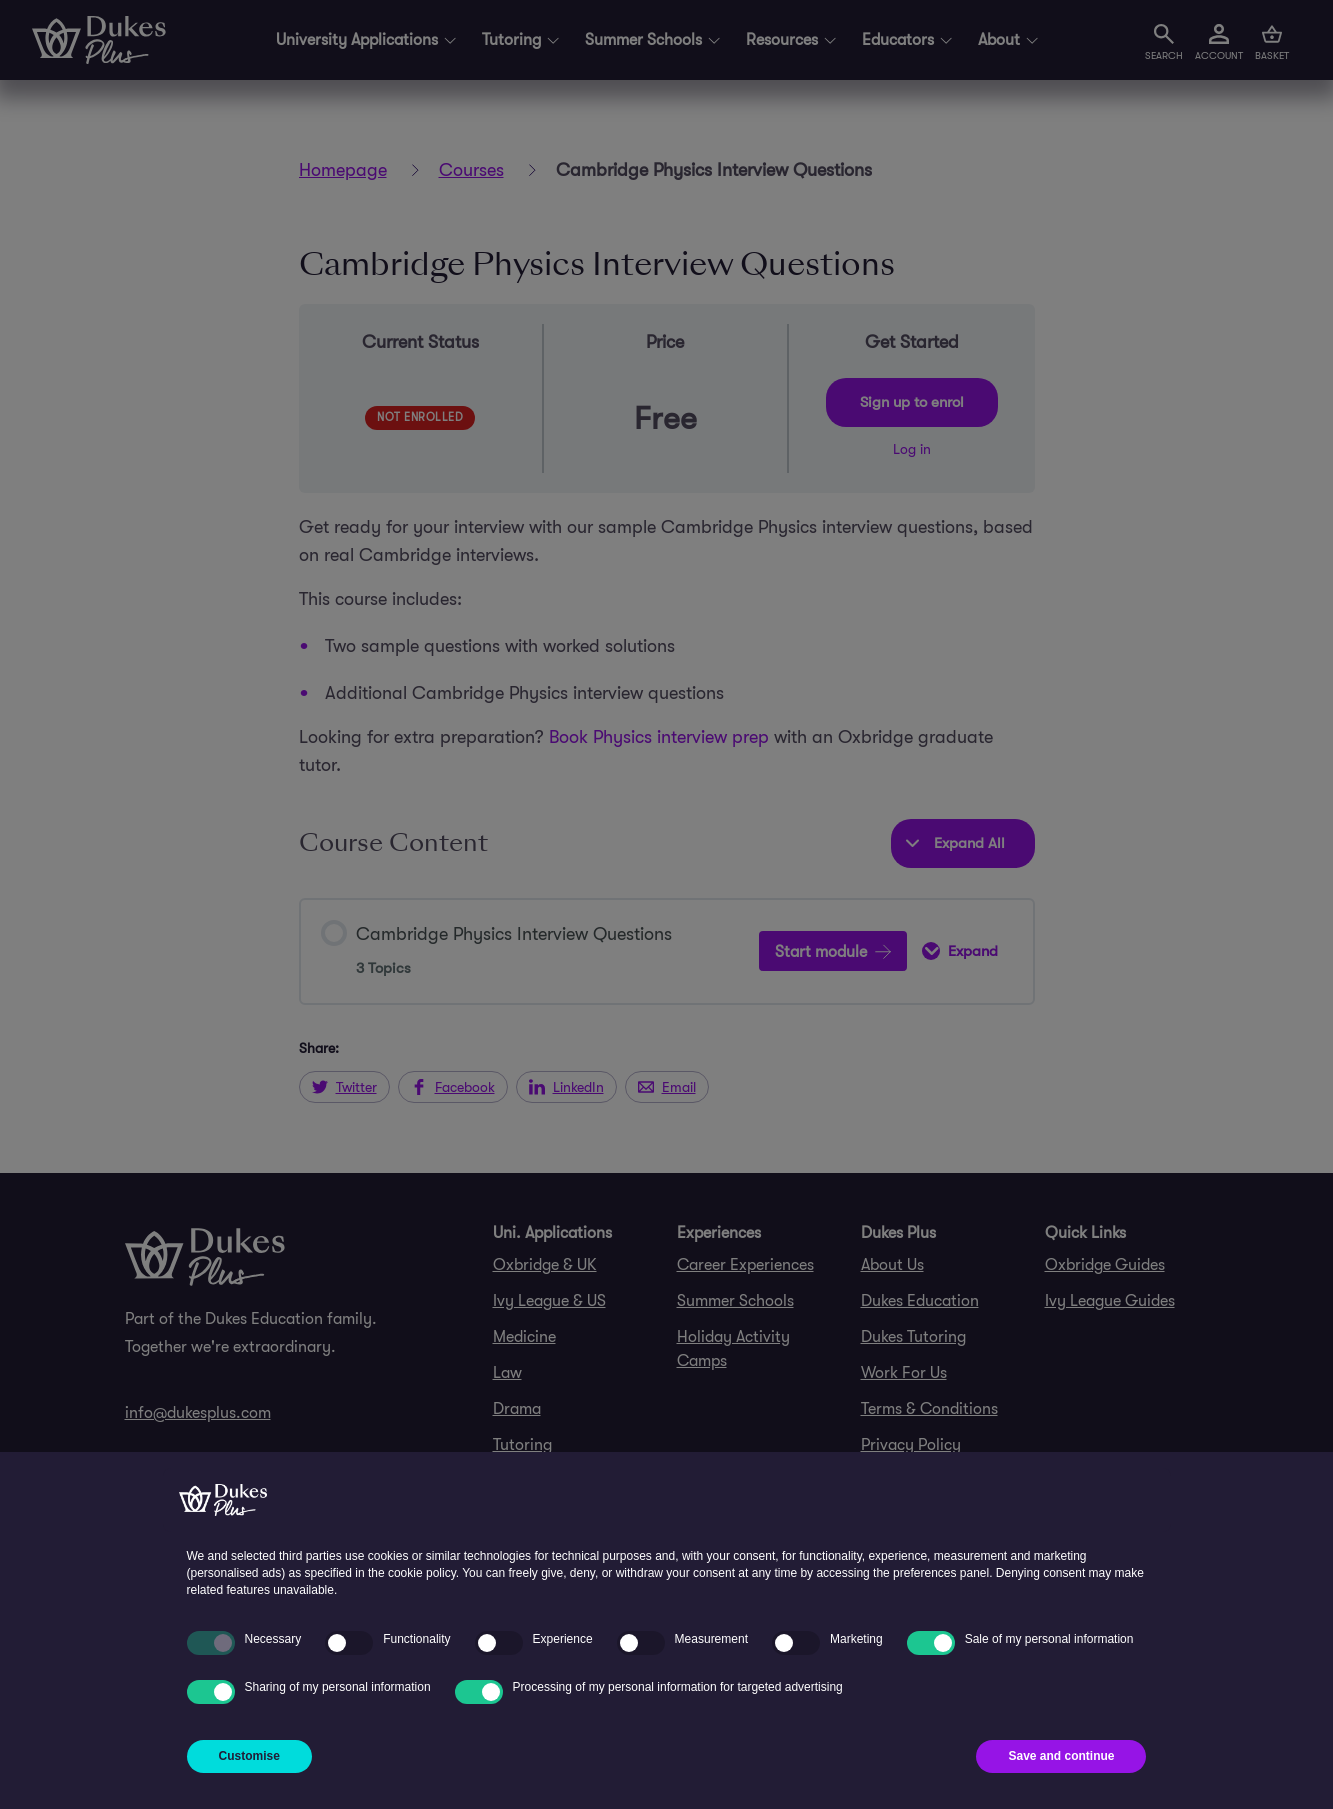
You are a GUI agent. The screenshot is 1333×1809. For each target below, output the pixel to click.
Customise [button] (249, 1756)
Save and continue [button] (1061, 1756)
